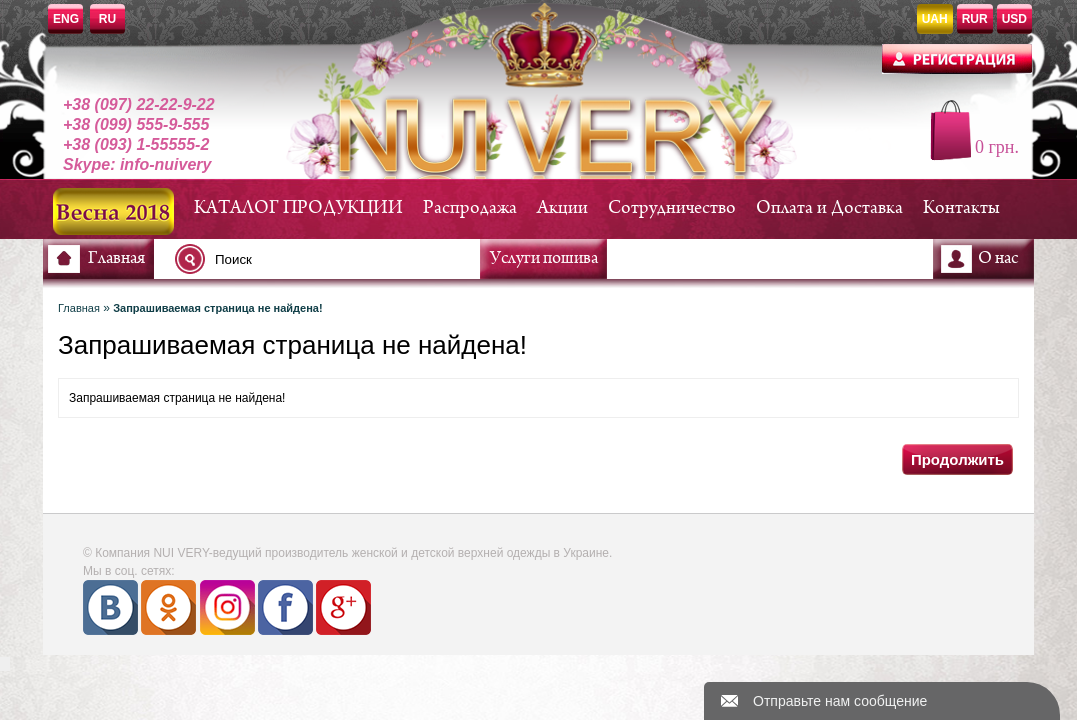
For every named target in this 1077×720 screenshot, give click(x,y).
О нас (998, 259)
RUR (975, 19)
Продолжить (957, 459)
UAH (935, 19)
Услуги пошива (544, 259)
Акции (562, 208)
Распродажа (470, 208)
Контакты (961, 208)
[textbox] (333, 259)
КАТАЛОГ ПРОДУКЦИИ (298, 208)
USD (1014, 19)
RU (107, 19)
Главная (116, 259)
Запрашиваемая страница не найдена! (217, 308)
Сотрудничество (672, 208)
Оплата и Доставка (829, 208)
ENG (66, 19)
